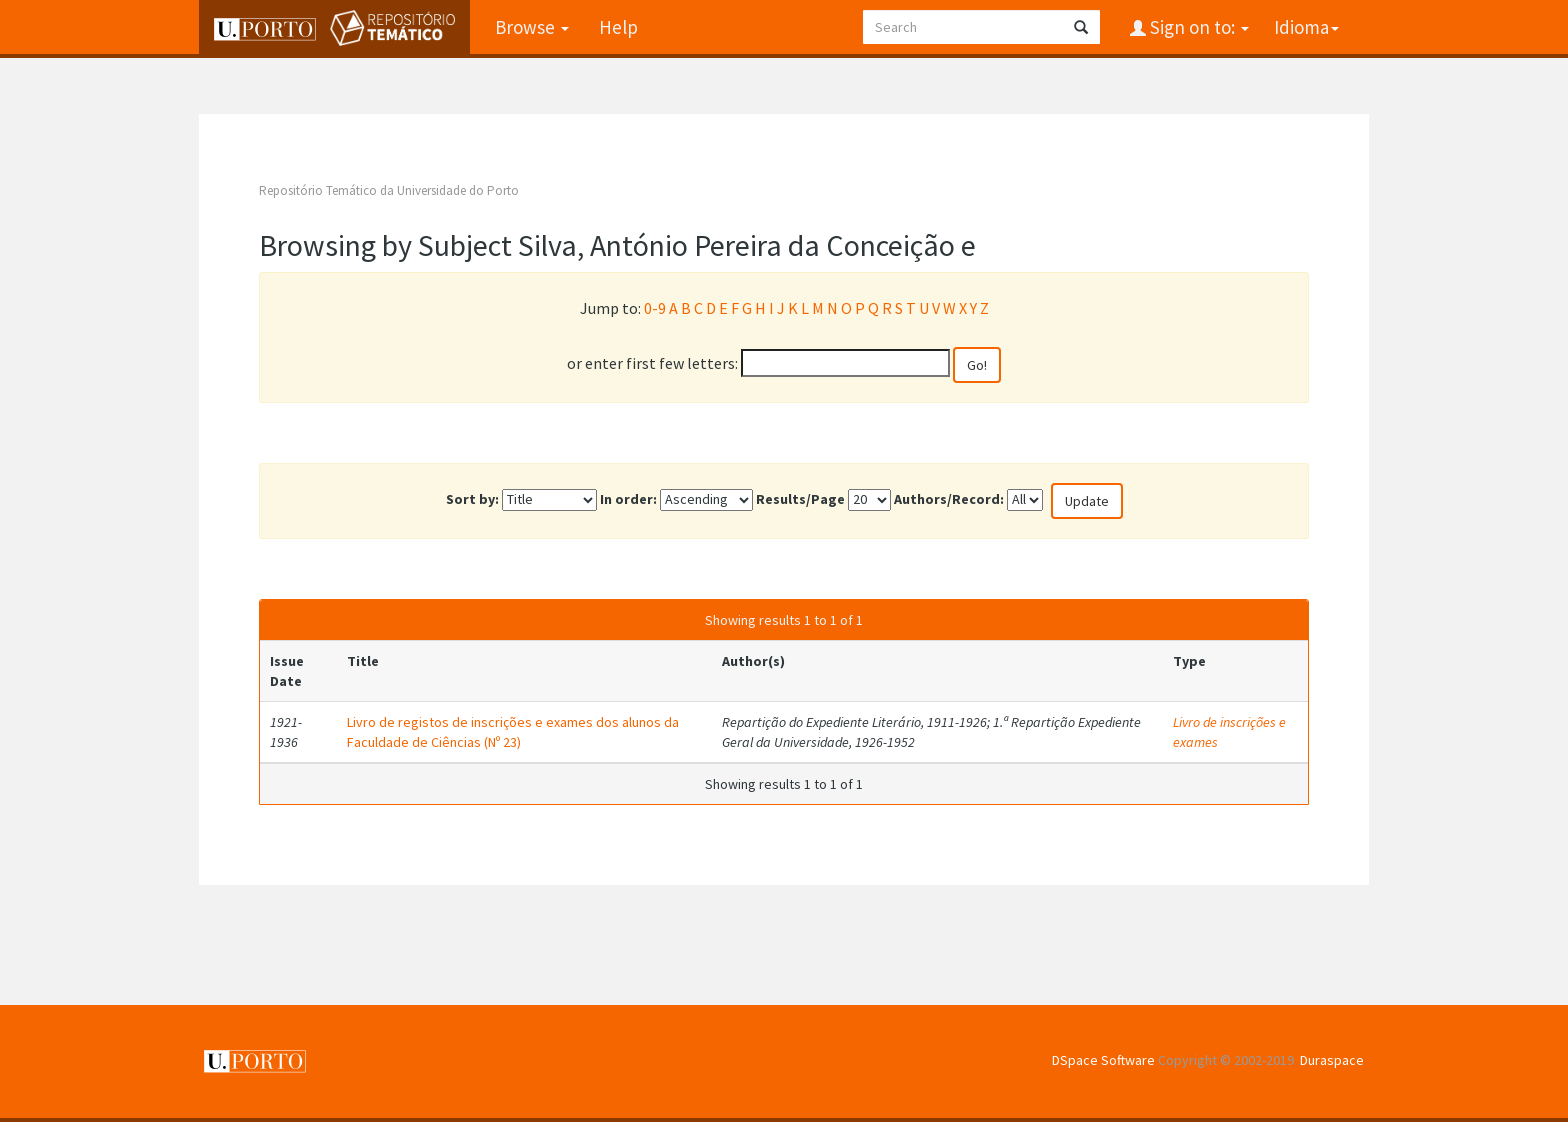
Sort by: (472, 499)
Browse (532, 27)
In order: (628, 499)
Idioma (1306, 27)
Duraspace (1332, 1060)
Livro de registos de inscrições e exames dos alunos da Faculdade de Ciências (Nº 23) (513, 732)
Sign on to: (1197, 27)
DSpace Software (1103, 1060)
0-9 (655, 308)
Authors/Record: (949, 499)
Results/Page (800, 499)
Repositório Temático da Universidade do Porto (389, 190)
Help (618, 27)
